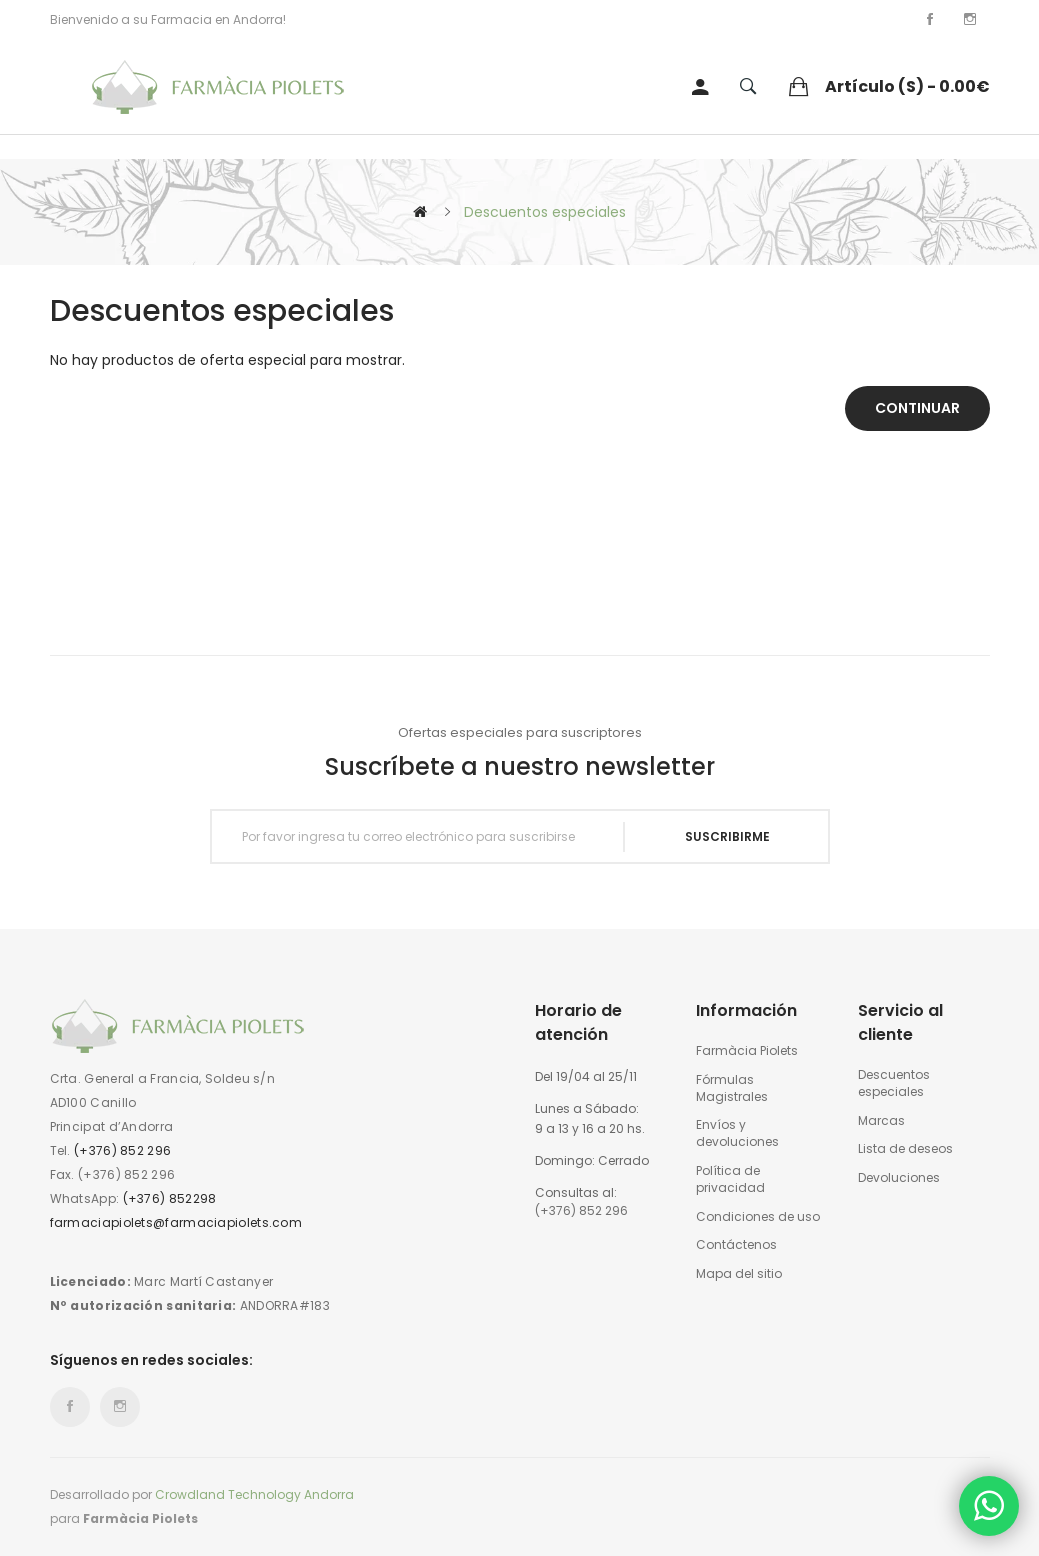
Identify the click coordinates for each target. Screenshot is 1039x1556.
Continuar (917, 408)
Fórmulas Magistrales (732, 1088)
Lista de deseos (905, 1149)
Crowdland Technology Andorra (254, 1494)
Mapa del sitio (739, 1274)
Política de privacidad (730, 1179)
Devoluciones (899, 1178)
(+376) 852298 (170, 1198)
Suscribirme (727, 836)
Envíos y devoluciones (737, 1133)
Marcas (881, 1121)
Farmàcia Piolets (747, 1051)
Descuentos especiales (545, 212)
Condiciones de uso (758, 1217)
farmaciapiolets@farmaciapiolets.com (176, 1222)
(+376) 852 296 (122, 1150)
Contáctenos (736, 1245)
